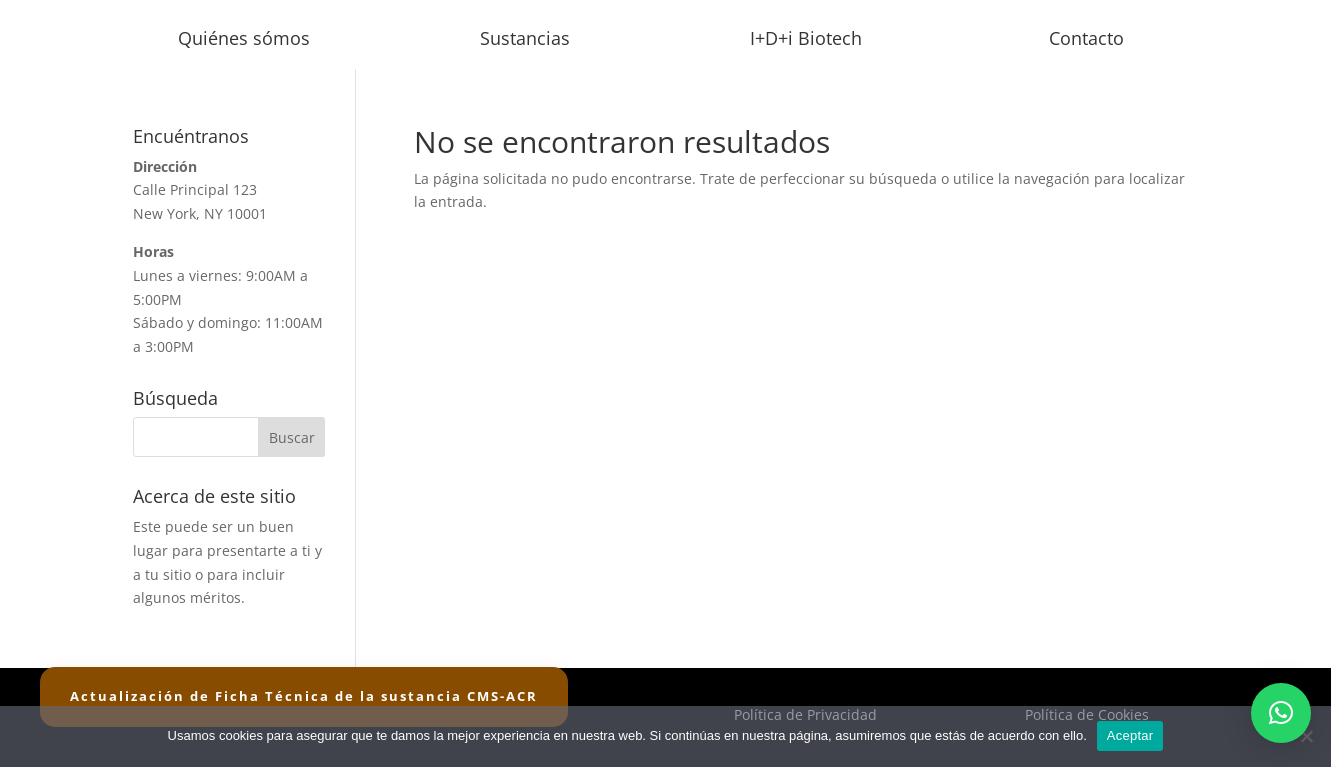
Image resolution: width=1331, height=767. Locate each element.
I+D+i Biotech (806, 38)
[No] (1306, 736)
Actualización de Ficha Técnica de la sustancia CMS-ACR (304, 696)
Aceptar (1130, 735)
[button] (1281, 713)
